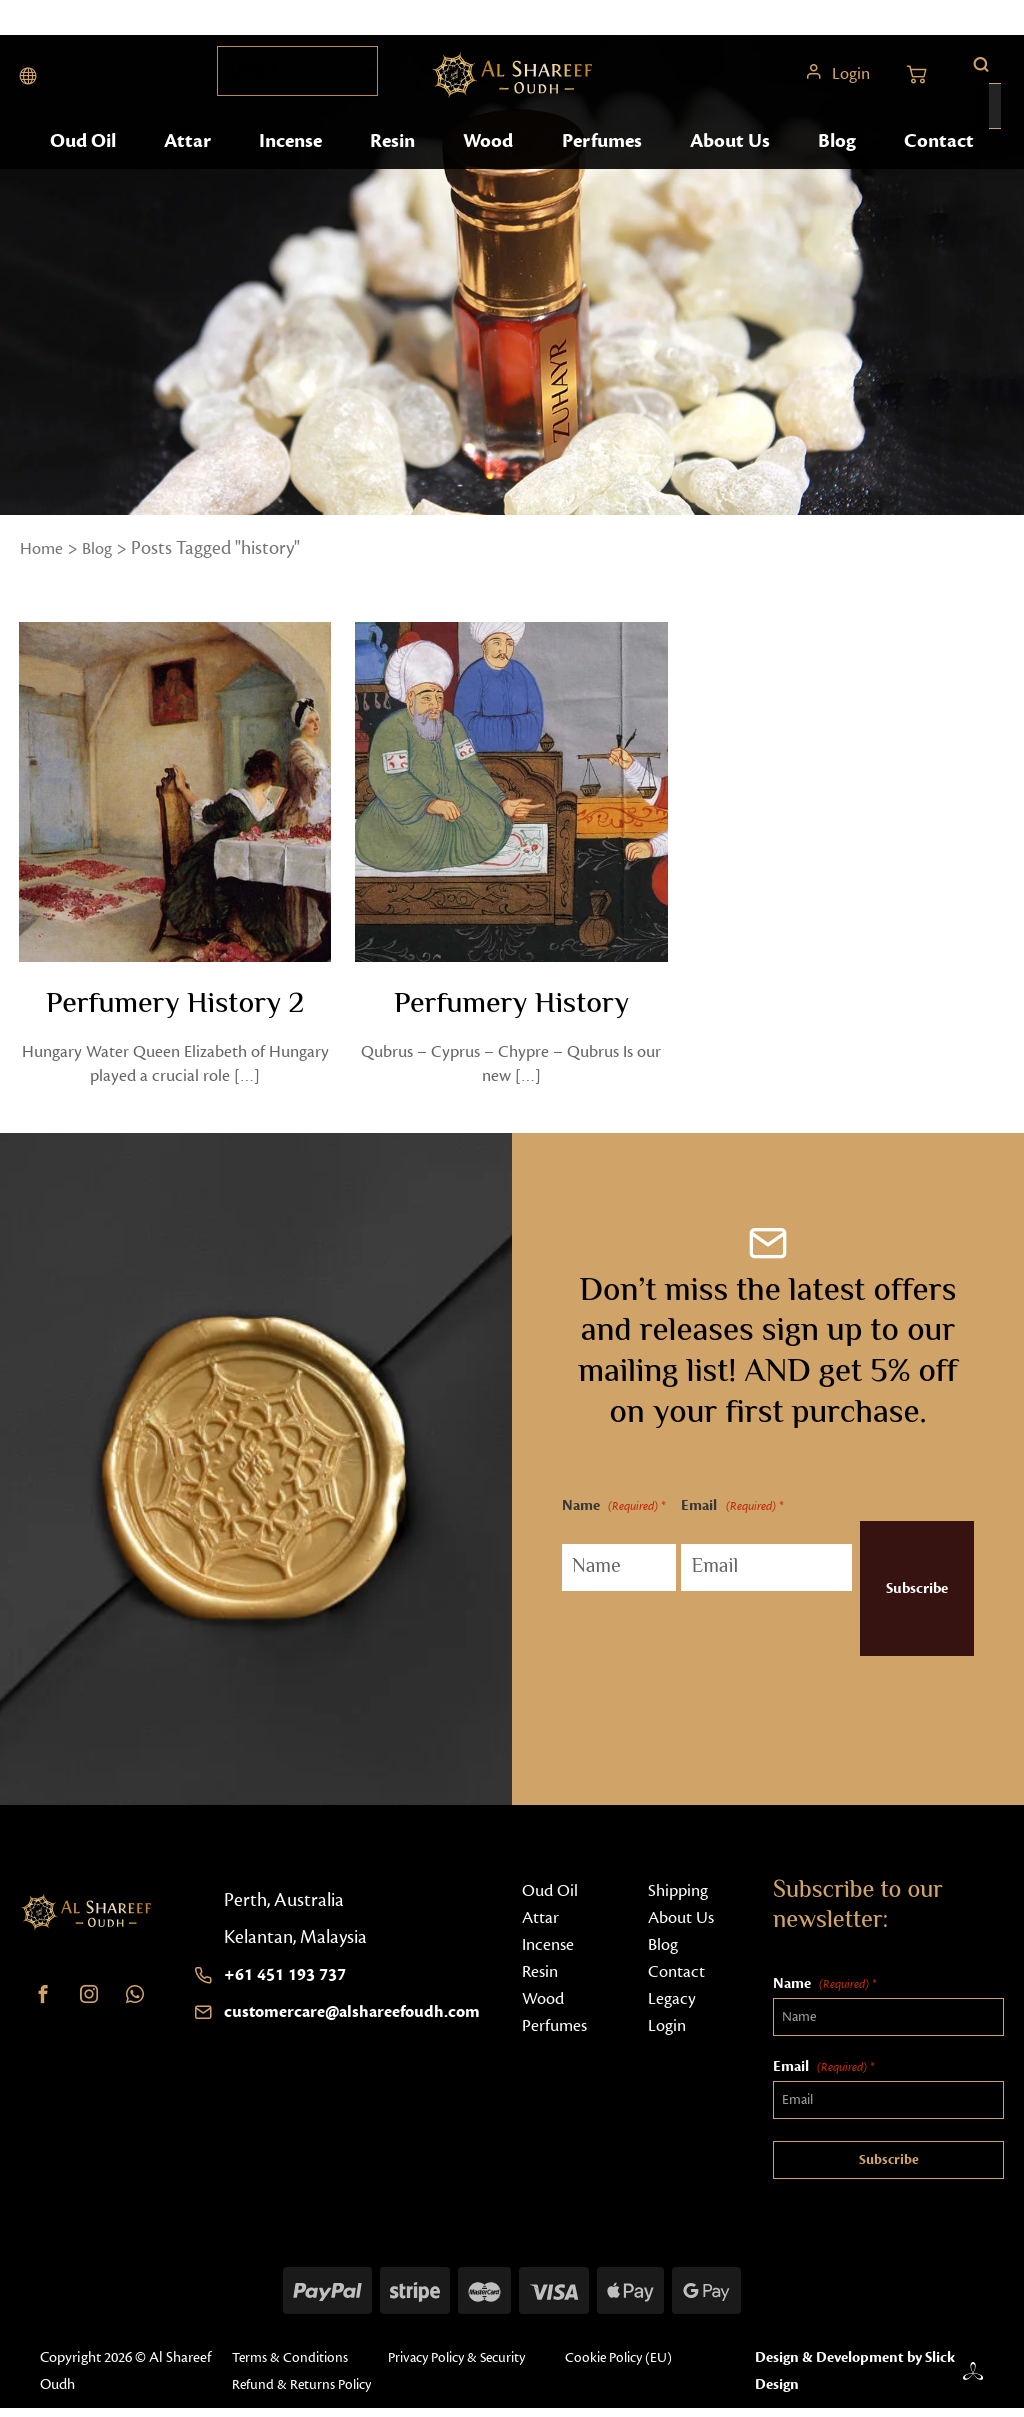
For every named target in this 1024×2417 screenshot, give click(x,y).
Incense (293, 178)
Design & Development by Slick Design (845, 2380)
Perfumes (604, 178)
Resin (395, 178)
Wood (491, 178)
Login (849, 90)
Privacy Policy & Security (464, 2366)
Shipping (681, 1898)
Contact (937, 178)
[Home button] (513, 90)
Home (44, 548)
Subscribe (892, 1597)
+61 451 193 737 (291, 1982)
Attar (190, 178)
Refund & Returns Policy (300, 2393)
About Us (731, 178)
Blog (836, 178)
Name (594, 1529)
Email (711, 1515)
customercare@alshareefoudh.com (364, 2019)
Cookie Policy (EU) (637, 2366)
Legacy (674, 2006)
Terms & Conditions (287, 2366)
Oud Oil (86, 178)
